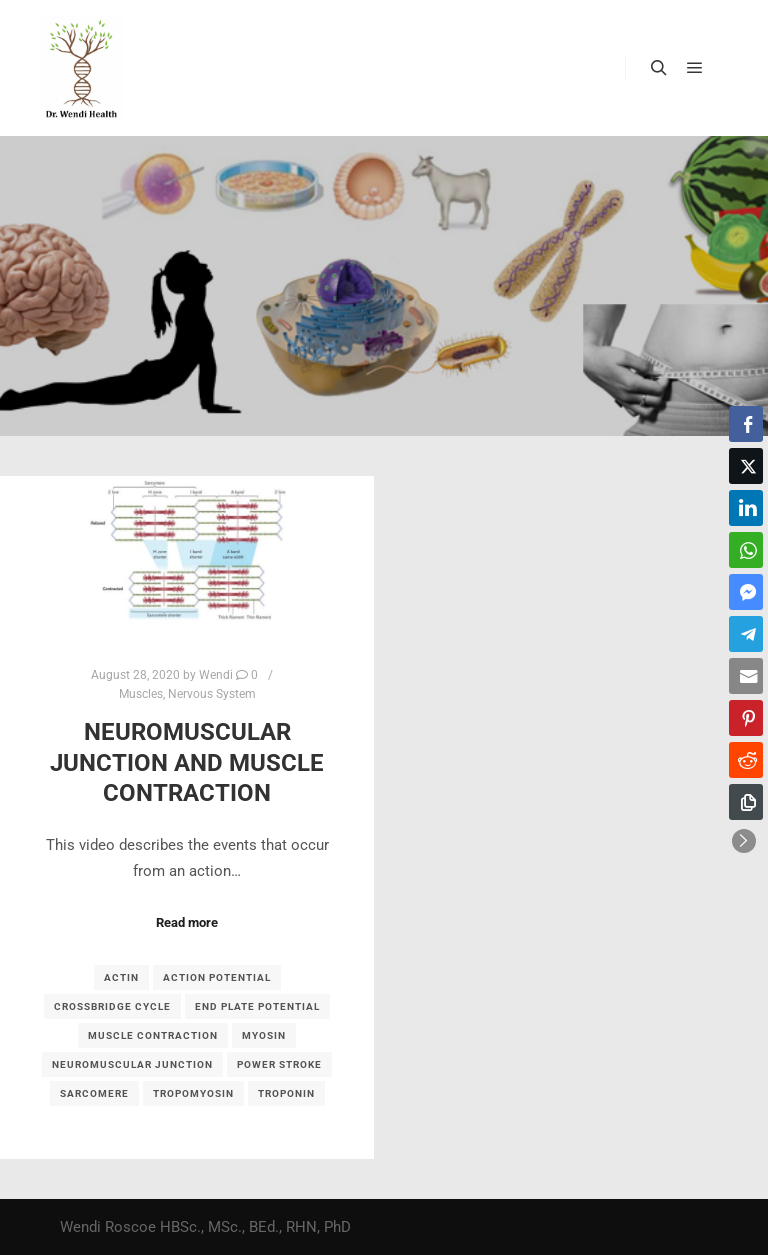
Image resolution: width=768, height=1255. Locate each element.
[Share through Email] (746, 676)
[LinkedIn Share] (746, 508)
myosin (264, 1035)
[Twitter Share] (746, 466)
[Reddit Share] (746, 760)
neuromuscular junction (132, 1064)
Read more (187, 922)
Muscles (141, 694)
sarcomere (94, 1093)
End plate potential (257, 1006)
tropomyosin (193, 1093)
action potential (217, 977)
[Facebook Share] (746, 424)
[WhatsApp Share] (746, 550)
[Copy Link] (746, 802)
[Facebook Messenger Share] (746, 592)
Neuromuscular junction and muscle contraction (187, 762)
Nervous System (212, 694)
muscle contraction (153, 1035)
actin (121, 977)
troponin (286, 1093)
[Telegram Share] (746, 634)
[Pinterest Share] (746, 718)
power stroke (279, 1064)
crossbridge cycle (112, 1006)
